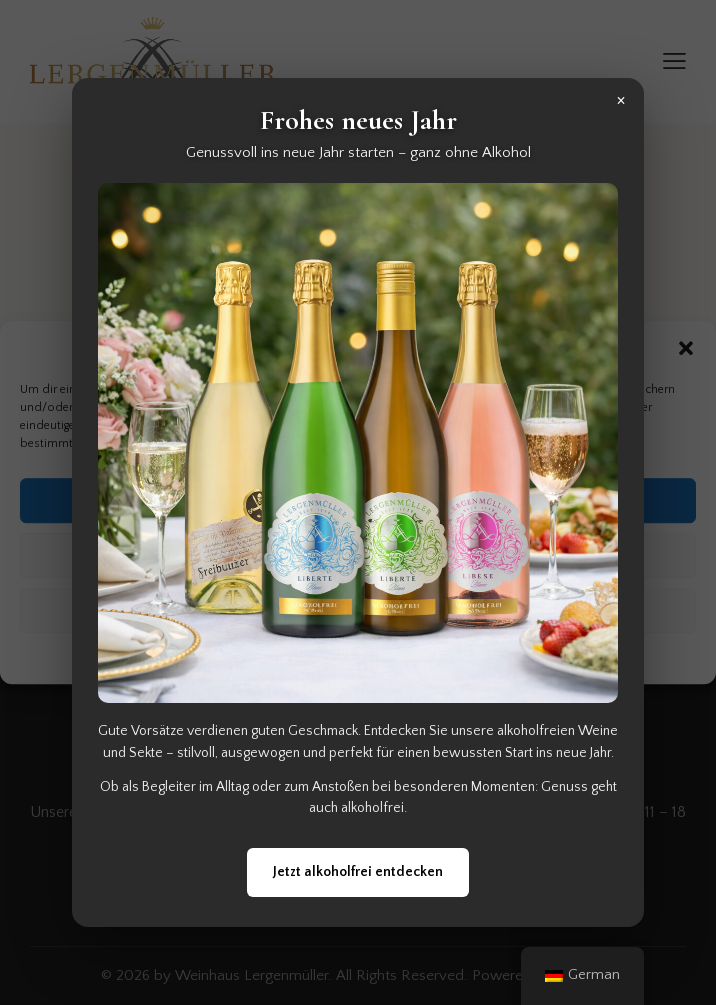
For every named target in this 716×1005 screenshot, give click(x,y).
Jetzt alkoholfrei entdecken (358, 872)
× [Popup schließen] (621, 100)
